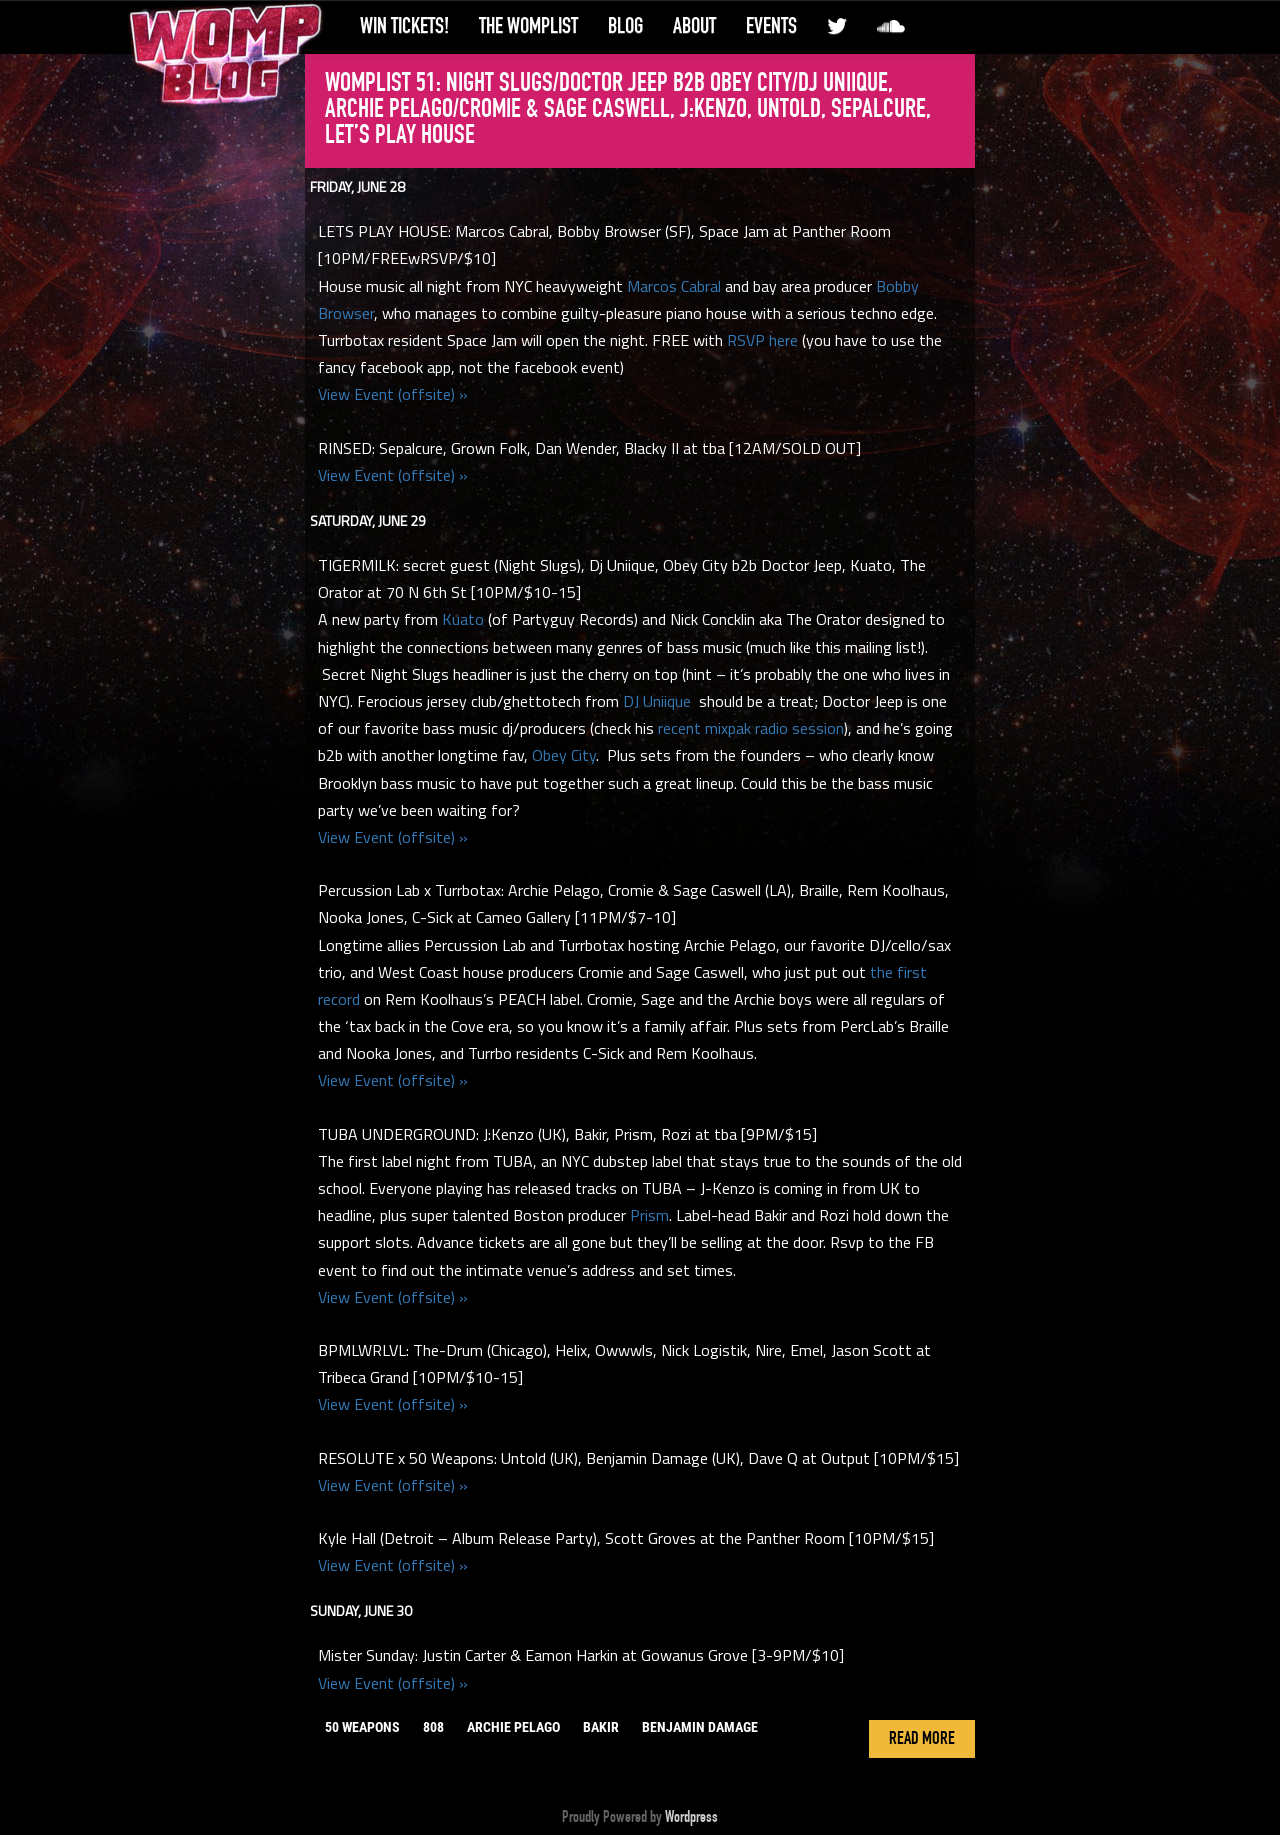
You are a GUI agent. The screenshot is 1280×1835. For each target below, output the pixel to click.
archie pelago (513, 1727)
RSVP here (762, 340)
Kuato (463, 619)
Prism (649, 1215)
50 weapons (362, 1727)
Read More (922, 1739)
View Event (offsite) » (393, 394)
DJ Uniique (657, 701)
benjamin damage (700, 1727)
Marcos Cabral (674, 286)
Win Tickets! (404, 26)
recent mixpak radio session (751, 728)
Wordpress (691, 1817)
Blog (625, 26)
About (694, 26)
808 (433, 1727)
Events (771, 26)
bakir (601, 1727)
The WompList (528, 26)
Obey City (564, 755)
